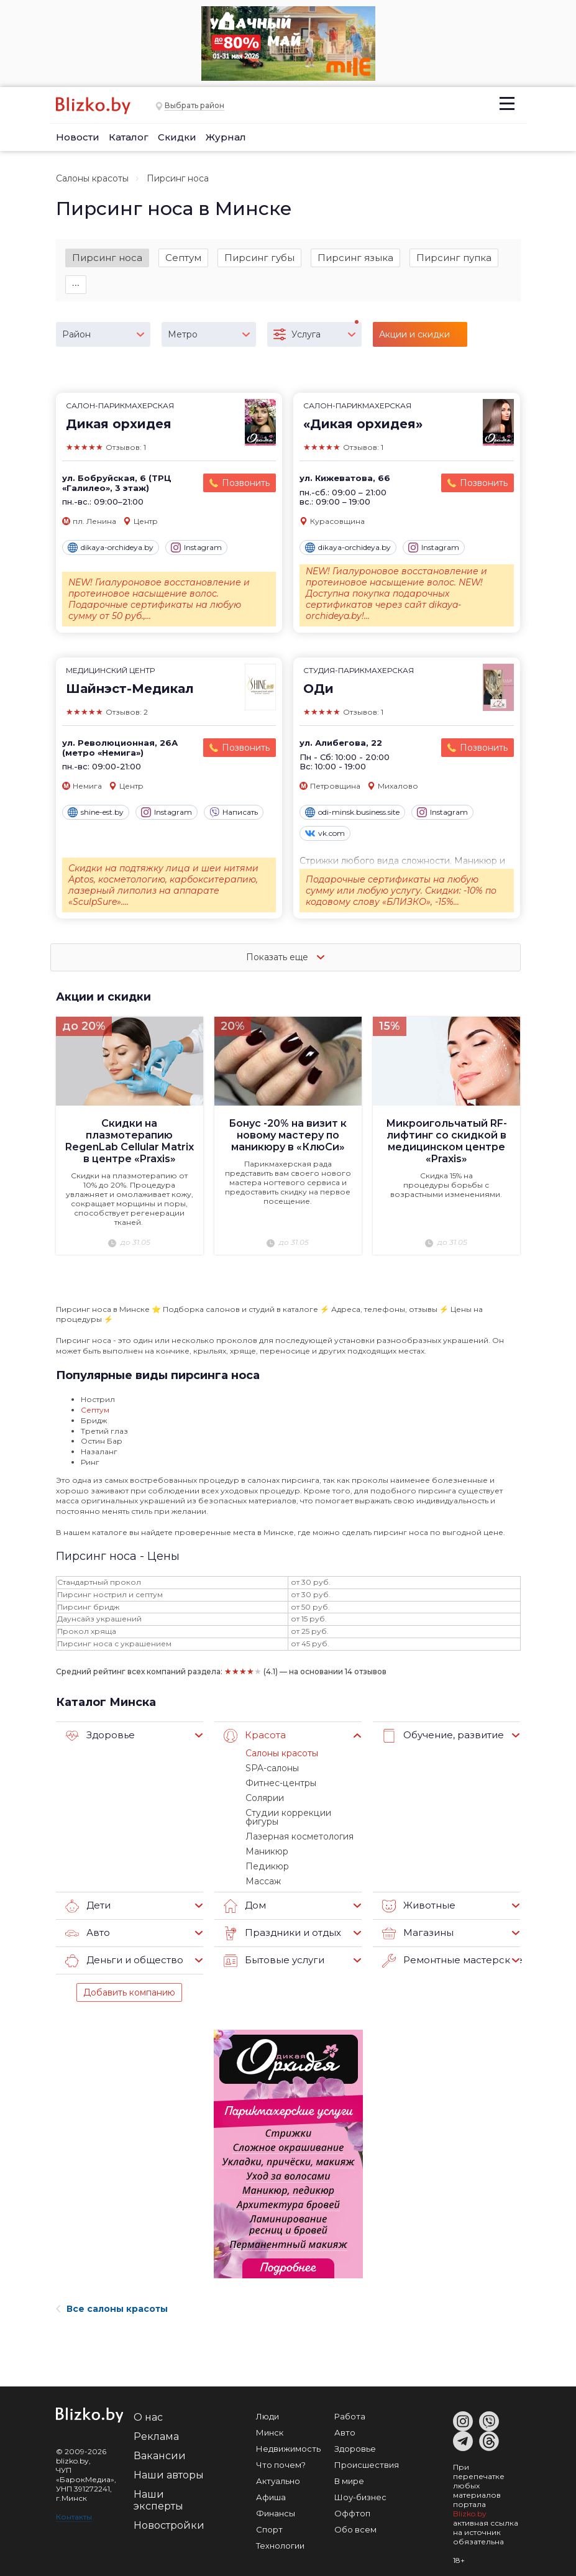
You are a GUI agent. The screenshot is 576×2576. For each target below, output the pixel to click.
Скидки (177, 137)
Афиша (271, 2485)
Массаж (262, 1869)
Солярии (264, 1798)
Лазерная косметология (297, 1826)
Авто (86, 1921)
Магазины (414, 1921)
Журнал (226, 137)
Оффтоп (352, 2501)
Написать (233, 815)
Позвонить (246, 486)
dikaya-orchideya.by (110, 551)
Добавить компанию (129, 1980)
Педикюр (265, 1855)
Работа (349, 2404)
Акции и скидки (104, 999)
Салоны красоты (92, 178)
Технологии (280, 2534)
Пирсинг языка (355, 258)
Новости (77, 137)
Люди (267, 2404)
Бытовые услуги (270, 1949)
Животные (416, 1894)
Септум (183, 258)
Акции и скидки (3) (414, 341)
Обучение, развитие (438, 1738)
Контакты (74, 2505)
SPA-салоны (270, 1769)
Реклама (156, 2425)
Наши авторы (169, 2463)
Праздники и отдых (278, 1921)
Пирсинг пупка (453, 258)
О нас (148, 2405)
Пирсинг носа (107, 258)
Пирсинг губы (259, 258)
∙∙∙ (76, 285)
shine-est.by (96, 815)
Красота (252, 1738)
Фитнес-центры (279, 1784)
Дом (244, 1894)
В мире (349, 2469)
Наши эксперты (158, 2488)
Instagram (196, 551)
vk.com (325, 836)
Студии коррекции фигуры (301, 1812)
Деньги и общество (119, 1949)
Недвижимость (288, 2437)
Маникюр (265, 1841)
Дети (87, 1894)
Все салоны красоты (112, 2297)
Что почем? (281, 2453)
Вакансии (160, 2444)
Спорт (269, 2518)
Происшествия (366, 2453)
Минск (269, 2421)
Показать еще (288, 960)
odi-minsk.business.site (352, 815)
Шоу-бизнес (360, 2485)
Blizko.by (470, 2501)
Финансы (275, 2501)
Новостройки (169, 2513)
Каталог (129, 137)
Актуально (278, 2469)
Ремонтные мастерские (446, 1949)
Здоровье (97, 1738)
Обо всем (355, 2518)
